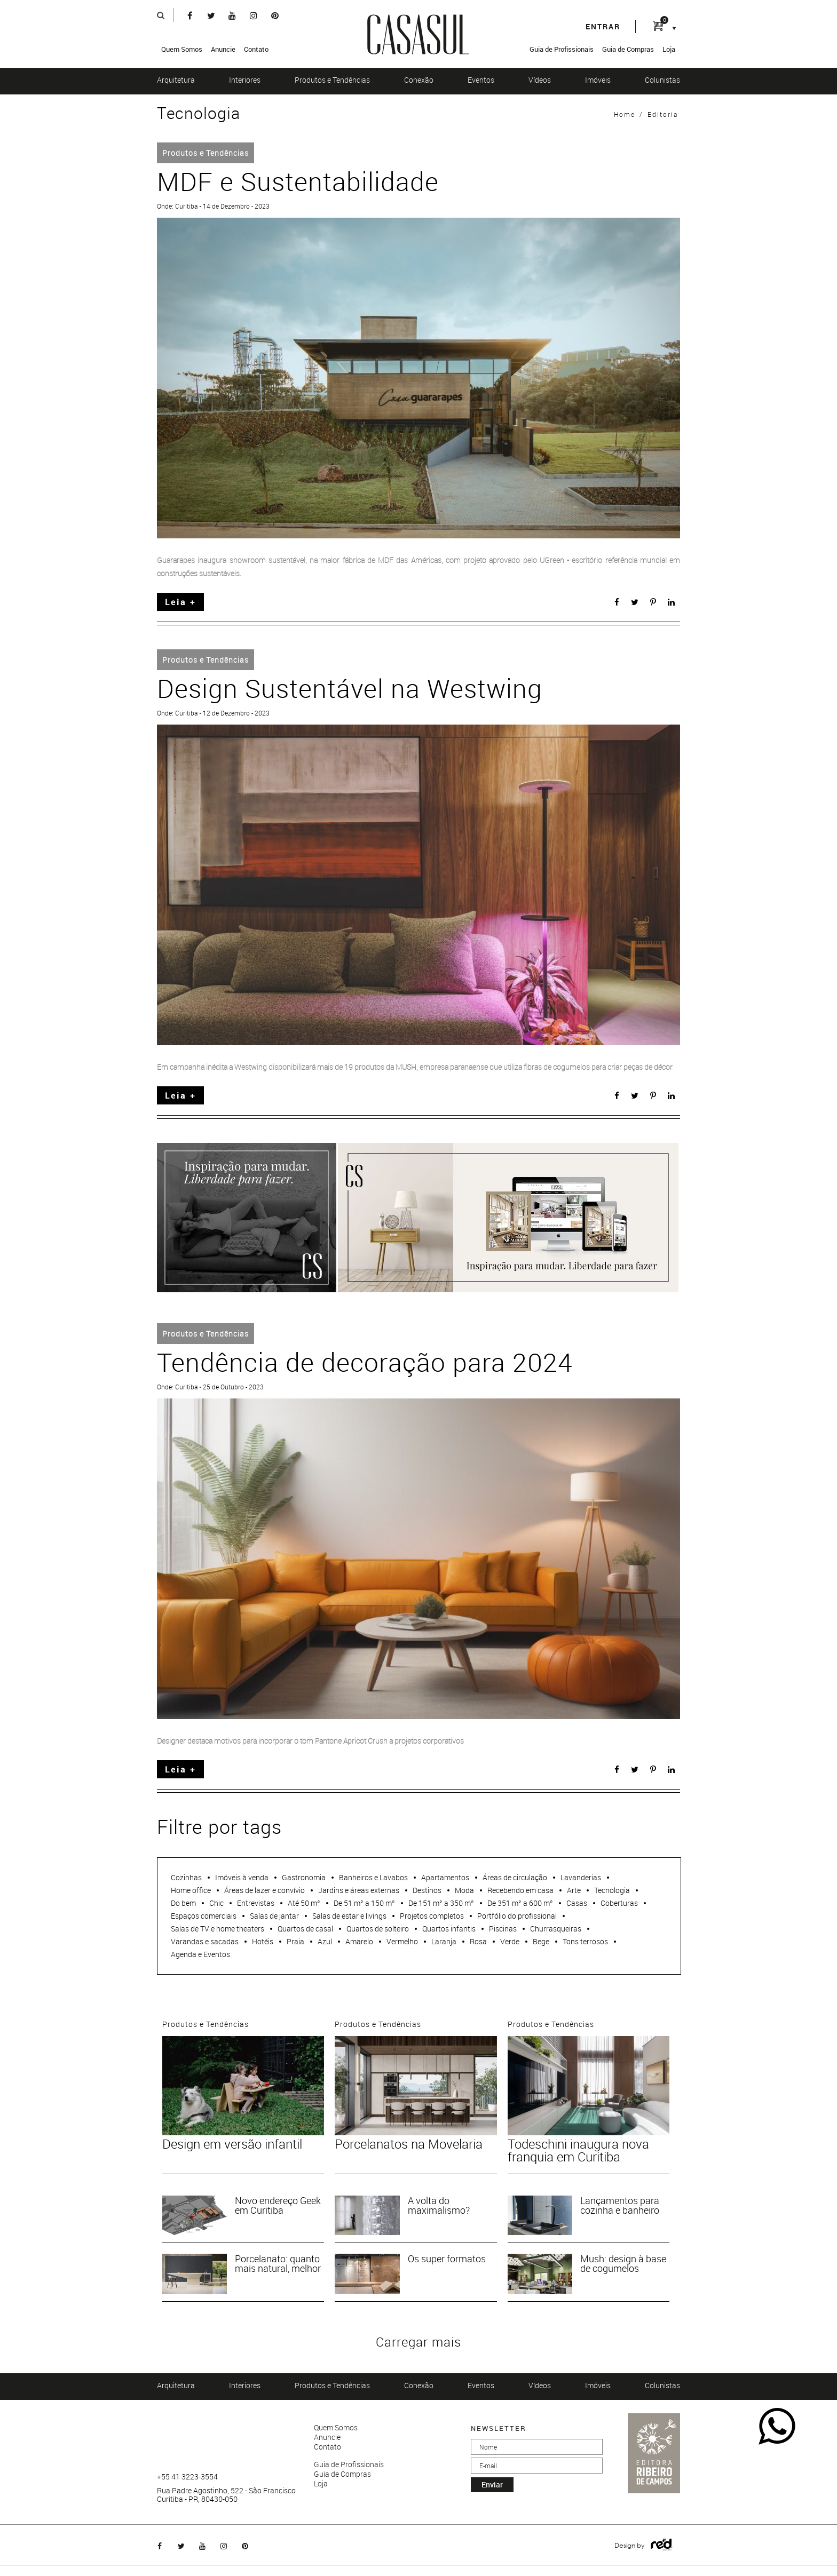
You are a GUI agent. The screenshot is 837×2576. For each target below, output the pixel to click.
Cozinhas (186, 1877)
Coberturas (619, 1903)
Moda (464, 1890)
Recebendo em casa (520, 1890)
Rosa (478, 1941)
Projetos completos (432, 1916)
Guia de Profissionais (562, 49)
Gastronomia (304, 1877)
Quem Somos (181, 49)
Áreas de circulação (515, 1877)
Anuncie (223, 49)
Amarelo (359, 1941)
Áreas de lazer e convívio (264, 1890)
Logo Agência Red (661, 2545)
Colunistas (662, 80)
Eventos (481, 80)
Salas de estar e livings (349, 1916)
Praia (295, 1941)
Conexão (418, 80)
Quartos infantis (449, 1928)
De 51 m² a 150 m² (364, 1903)
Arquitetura (176, 80)
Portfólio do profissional (517, 1916)
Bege (541, 1941)
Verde (509, 1941)
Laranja (443, 1941)
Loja (668, 49)
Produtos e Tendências (332, 80)
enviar (492, 2484)
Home (624, 114)
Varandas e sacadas (205, 1941)
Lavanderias (580, 1877)
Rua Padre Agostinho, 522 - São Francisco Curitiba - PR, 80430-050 (226, 2494)
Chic (216, 1903)
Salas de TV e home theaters (217, 1928)
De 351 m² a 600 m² (520, 1903)
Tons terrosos (585, 1941)
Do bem (183, 1903)
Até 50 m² (304, 1903)
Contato (256, 49)
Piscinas (503, 1928)
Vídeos (539, 80)
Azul (325, 1941)
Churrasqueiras (555, 1928)
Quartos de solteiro (377, 1928)
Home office (191, 1890)
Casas (576, 1903)
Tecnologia (612, 1890)
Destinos (427, 1890)
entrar (603, 26)
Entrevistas (255, 1903)
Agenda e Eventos (200, 1954)
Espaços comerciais (203, 1916)
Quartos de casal (305, 1928)
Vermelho (402, 1941)
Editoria (663, 114)
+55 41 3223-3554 (187, 2476)
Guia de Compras (628, 49)
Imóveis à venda (242, 1877)
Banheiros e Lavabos (373, 1877)
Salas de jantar (274, 1916)
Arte (574, 1890)
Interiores (244, 80)
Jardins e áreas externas (358, 1890)
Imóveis (598, 80)
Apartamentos (445, 1877)
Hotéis (262, 1941)
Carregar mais (418, 2342)
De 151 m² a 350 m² (441, 1903)
